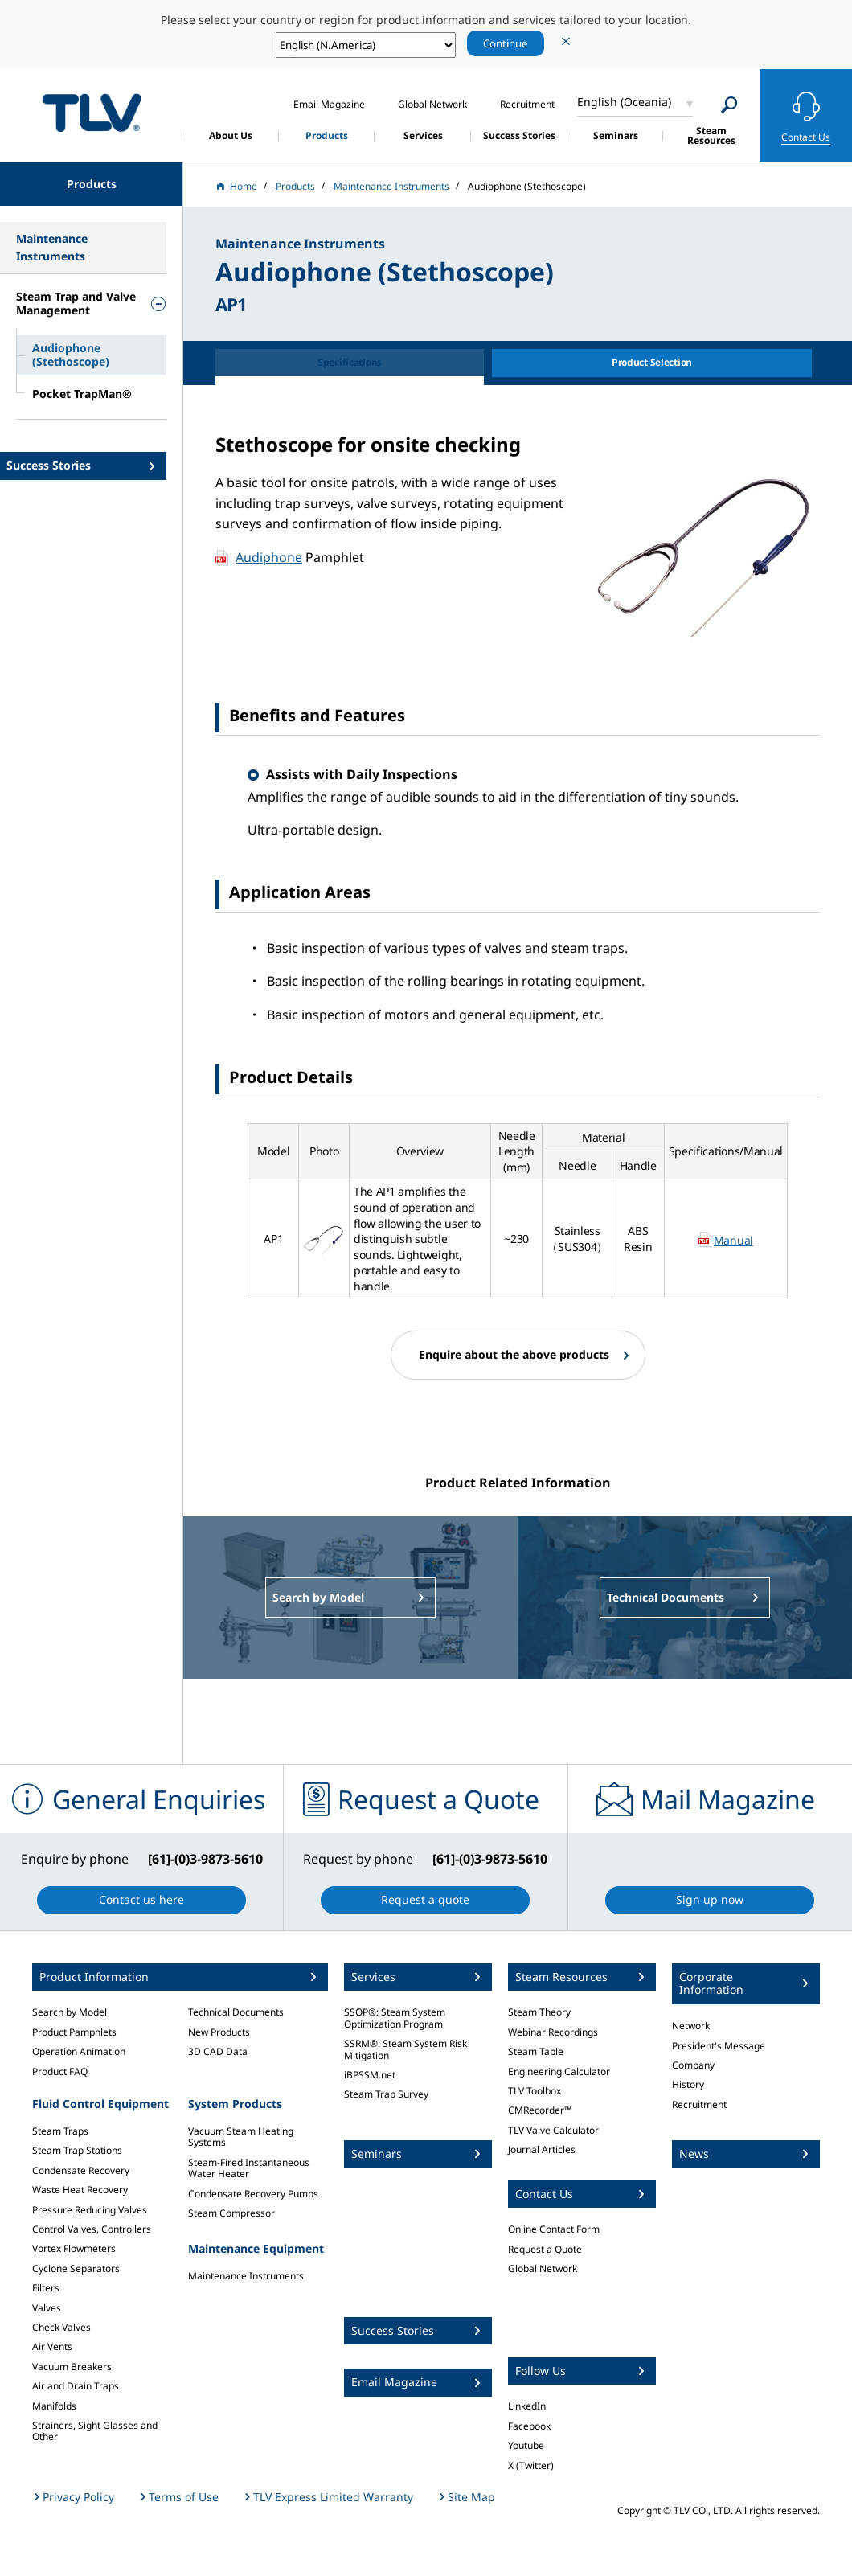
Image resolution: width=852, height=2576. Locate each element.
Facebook (529, 2426)
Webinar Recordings (553, 2032)
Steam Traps (60, 2131)
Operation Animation (78, 2051)
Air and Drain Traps (75, 2386)
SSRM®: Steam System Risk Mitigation (405, 2049)
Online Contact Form (554, 2229)
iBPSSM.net (369, 2075)
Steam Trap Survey (386, 2094)
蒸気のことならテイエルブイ (91, 113)
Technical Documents (236, 2012)
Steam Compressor (231, 2213)
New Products (219, 2032)
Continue (505, 43)
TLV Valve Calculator (553, 2130)
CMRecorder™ (539, 2110)
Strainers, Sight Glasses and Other (95, 2430)
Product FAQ (60, 2071)
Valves (46, 2308)
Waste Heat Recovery (80, 2190)
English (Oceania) (624, 101)
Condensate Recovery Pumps (253, 2194)
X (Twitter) (531, 2465)
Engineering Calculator (559, 2071)
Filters (45, 2288)
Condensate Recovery (80, 2170)
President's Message (718, 2046)
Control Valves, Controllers (91, 2229)
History (688, 2084)
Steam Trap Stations (77, 2150)
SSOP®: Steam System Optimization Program (394, 2017)
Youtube (526, 2445)
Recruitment (699, 2104)
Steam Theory (539, 2012)
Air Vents (52, 2346)
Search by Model (69, 2012)
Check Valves (61, 2327)
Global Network (542, 2268)
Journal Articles (542, 2149)
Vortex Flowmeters (74, 2248)
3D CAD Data (218, 2051)
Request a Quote (545, 2249)
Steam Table (535, 2051)
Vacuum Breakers (72, 2366)
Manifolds (54, 2406)
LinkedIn (527, 2406)
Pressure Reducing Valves (89, 2210)
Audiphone (269, 557)
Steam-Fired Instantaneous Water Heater (248, 2168)
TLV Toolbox (534, 2091)
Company (693, 2065)
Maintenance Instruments (246, 2276)
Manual (733, 1240)
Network (691, 2025)
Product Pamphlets (74, 2032)
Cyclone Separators (76, 2268)
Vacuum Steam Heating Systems (240, 2136)
